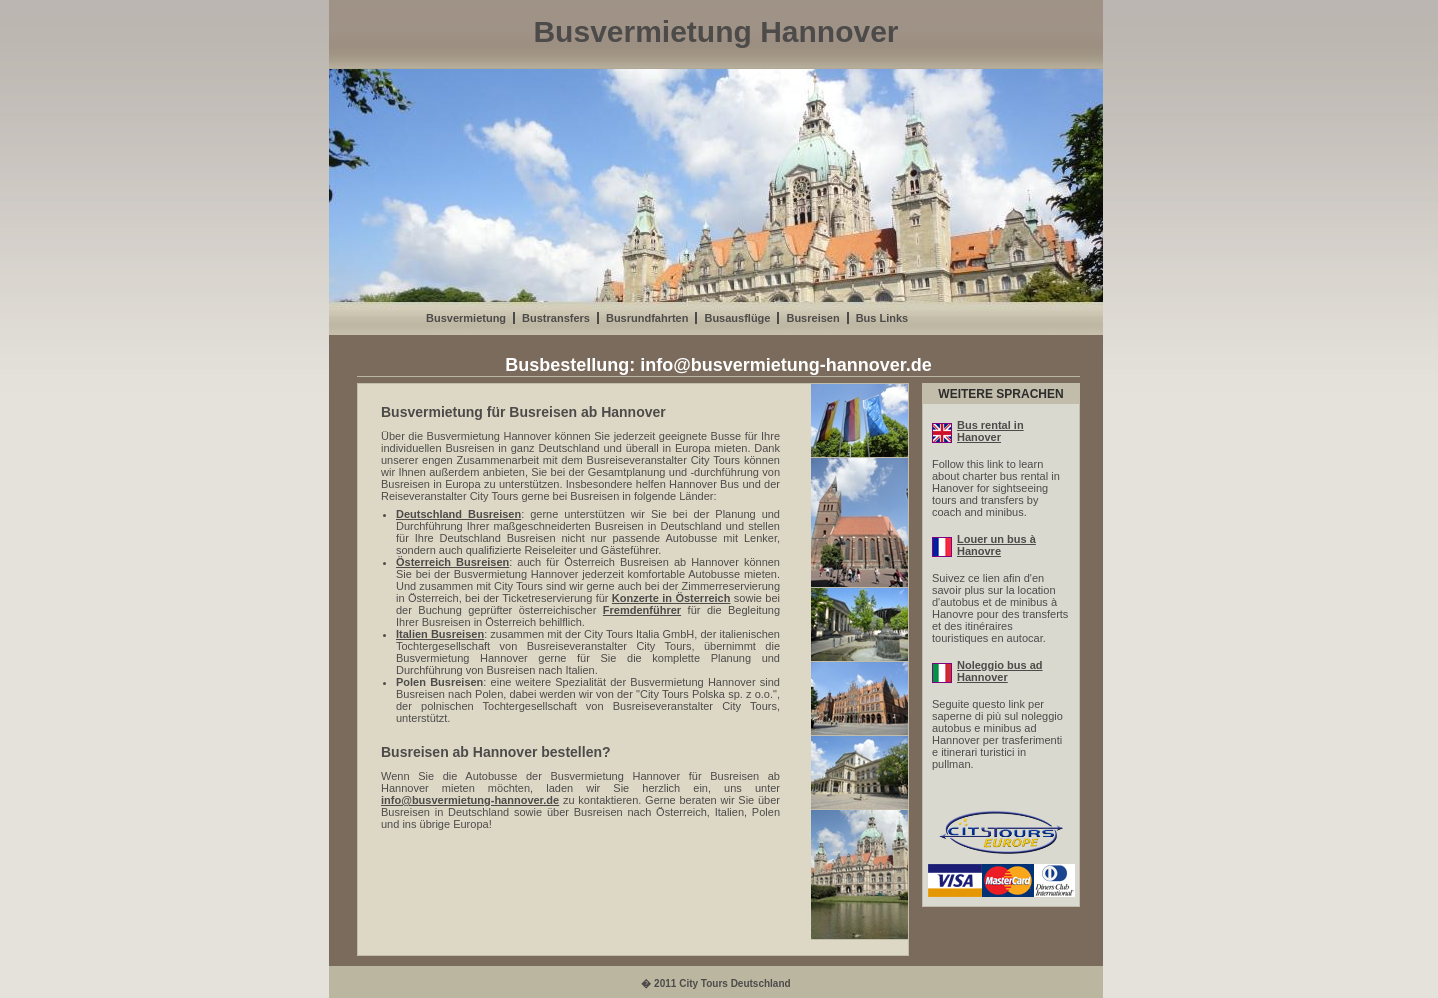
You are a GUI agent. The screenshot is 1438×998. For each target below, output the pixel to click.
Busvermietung (466, 318)
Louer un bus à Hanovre (984, 545)
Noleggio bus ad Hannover (987, 671)
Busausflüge (737, 318)
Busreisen (812, 318)
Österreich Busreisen (452, 562)
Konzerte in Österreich (671, 598)
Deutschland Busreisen (458, 514)
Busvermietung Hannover (715, 31)
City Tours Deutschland (735, 983)
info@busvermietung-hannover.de (786, 365)
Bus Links (882, 318)
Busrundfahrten (647, 318)
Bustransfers (556, 318)
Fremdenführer (642, 610)
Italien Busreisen (440, 634)
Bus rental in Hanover (978, 431)
